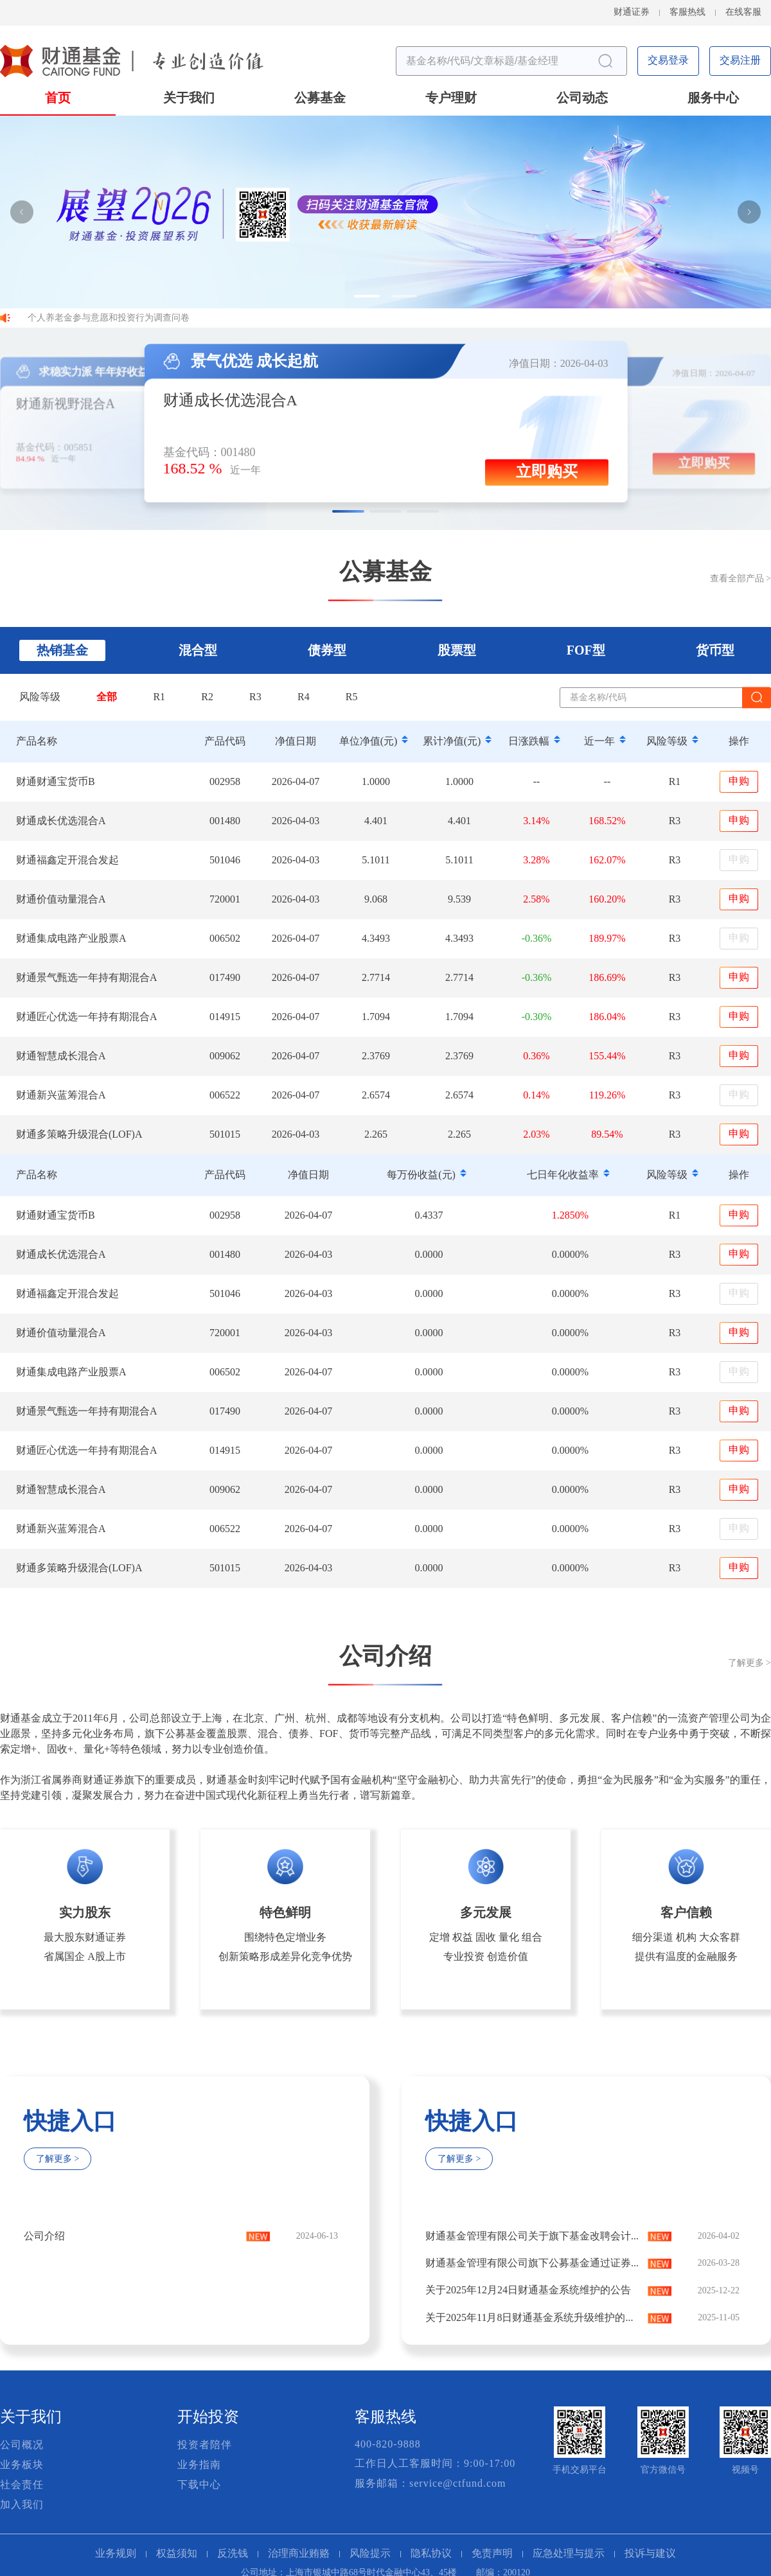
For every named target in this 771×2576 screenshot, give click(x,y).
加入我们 (22, 2505)
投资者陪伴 (204, 2445)
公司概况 (22, 2445)
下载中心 (199, 2485)
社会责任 (22, 2485)
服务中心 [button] (713, 98)
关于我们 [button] (189, 98)
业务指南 (199, 2465)
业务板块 (22, 2465)
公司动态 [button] (582, 98)
